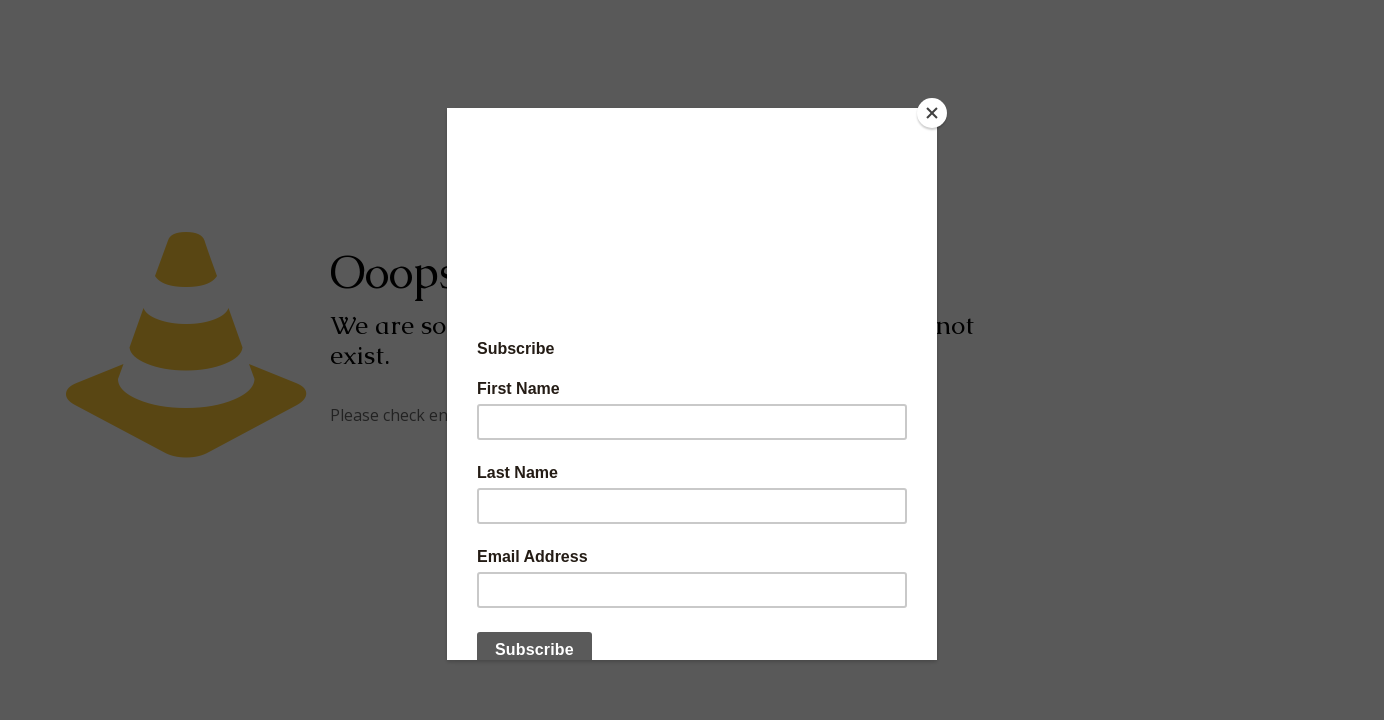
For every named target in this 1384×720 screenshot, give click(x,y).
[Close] (932, 113)
